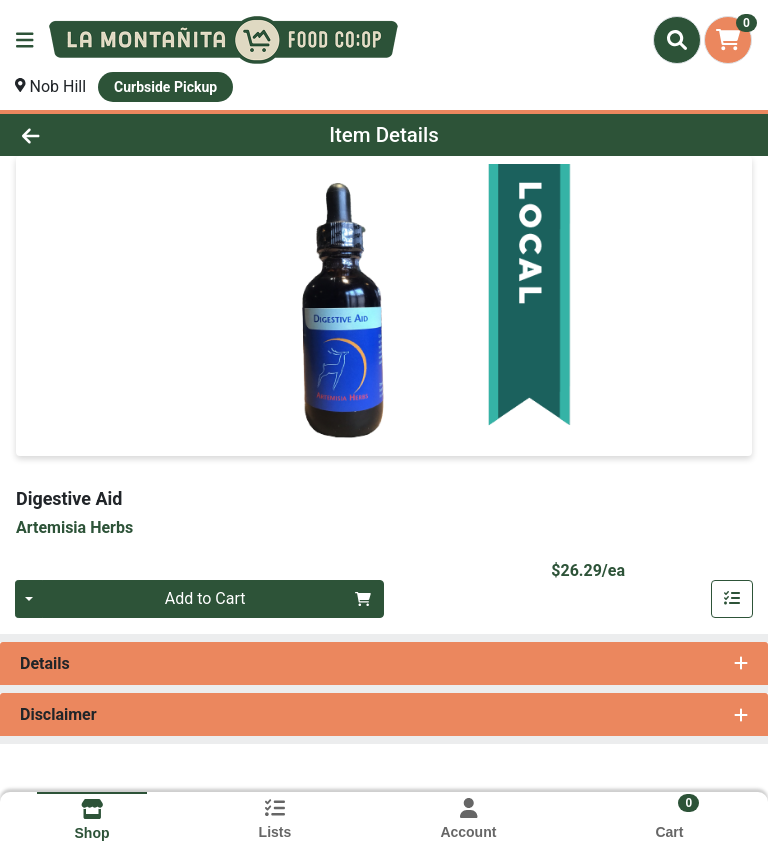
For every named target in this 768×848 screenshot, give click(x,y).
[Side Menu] (25, 40)
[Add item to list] (732, 599)
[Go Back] (108, 135)
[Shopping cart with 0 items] (728, 40)
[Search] (677, 40)
